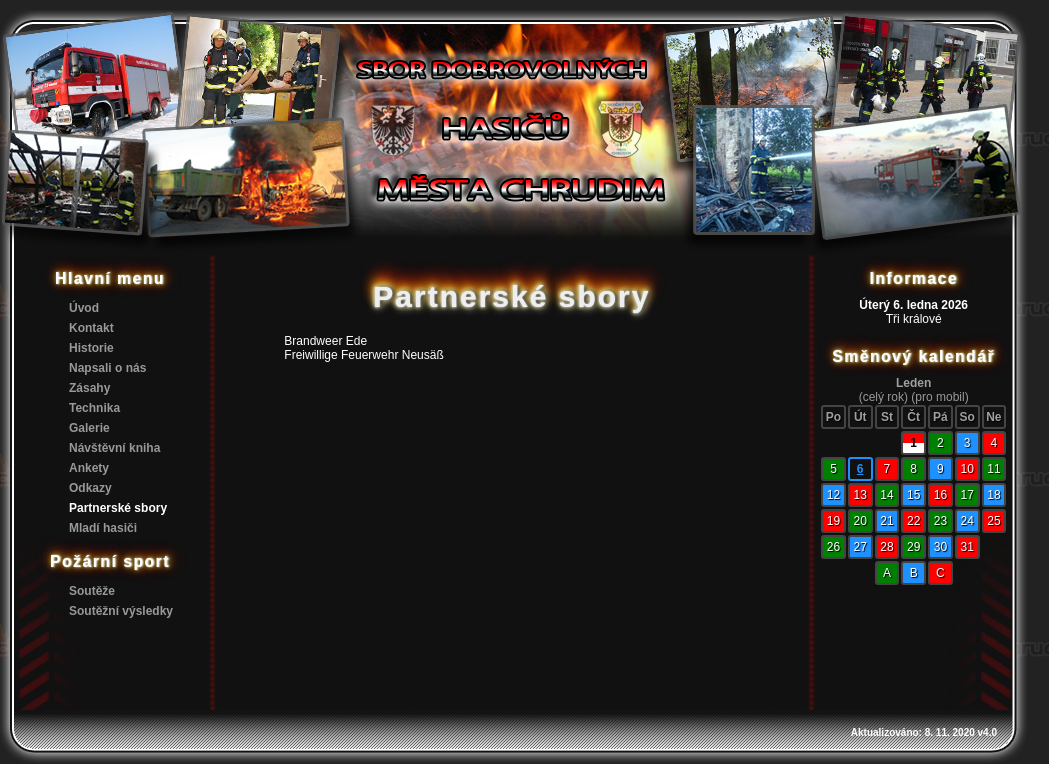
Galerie (89, 428)
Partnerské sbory (118, 508)
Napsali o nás (107, 368)
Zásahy (89, 388)
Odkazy (90, 488)
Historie (91, 348)
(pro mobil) (939, 397)
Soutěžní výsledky (121, 611)
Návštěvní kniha (114, 448)
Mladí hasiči (103, 528)
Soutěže (92, 591)
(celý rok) (883, 397)
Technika (94, 408)
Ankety (89, 468)
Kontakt (91, 328)
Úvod (84, 308)
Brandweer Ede (325, 341)
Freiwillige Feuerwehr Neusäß (363, 355)
